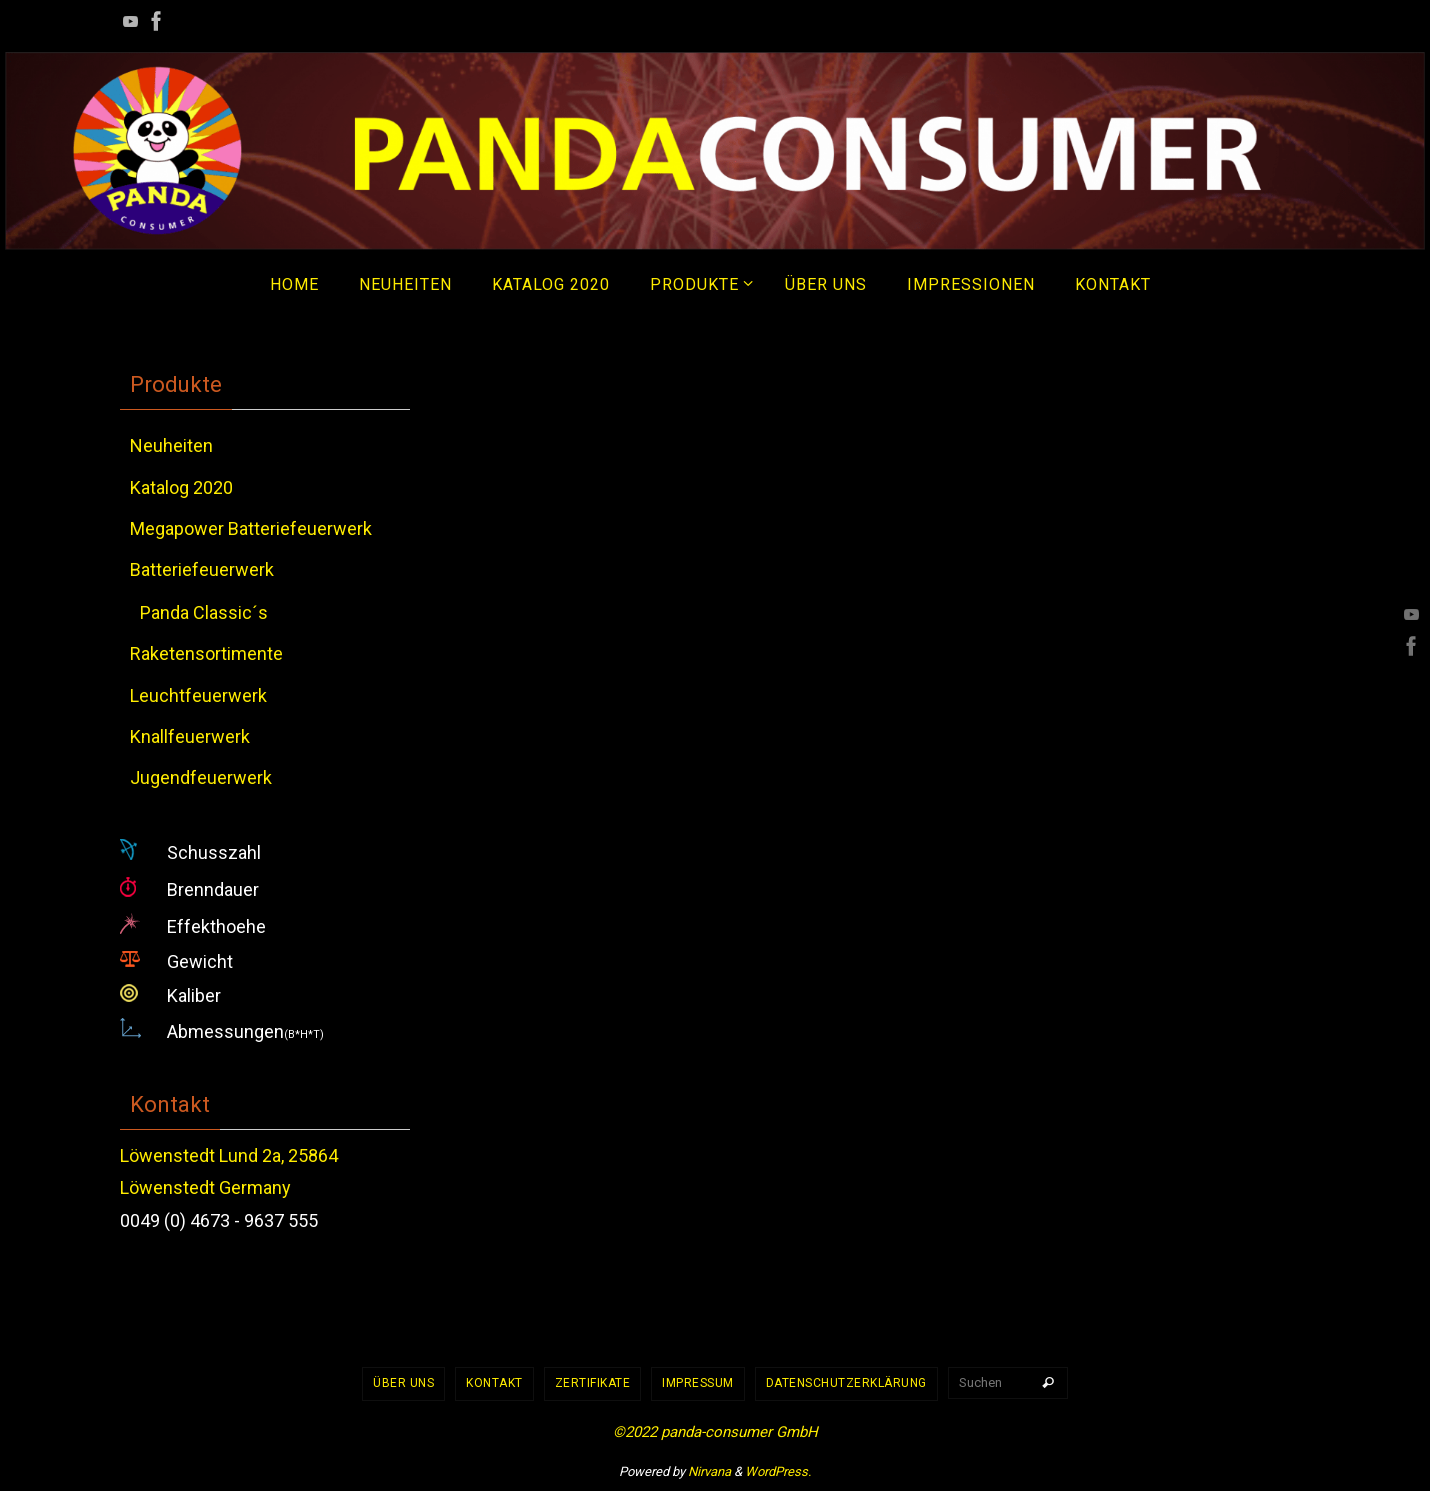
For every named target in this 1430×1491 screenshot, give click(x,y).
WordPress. (778, 1471)
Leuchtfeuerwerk (198, 695)
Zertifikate (593, 1383)
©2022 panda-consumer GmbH (715, 1432)
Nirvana (709, 1471)
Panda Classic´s (204, 612)
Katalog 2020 (181, 487)
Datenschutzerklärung (846, 1383)
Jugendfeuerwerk (201, 777)
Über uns (403, 1383)
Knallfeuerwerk (190, 736)
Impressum (698, 1383)
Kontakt (494, 1383)
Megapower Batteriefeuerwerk (251, 528)
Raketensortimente (206, 653)
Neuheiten (171, 445)
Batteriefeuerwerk (202, 569)
